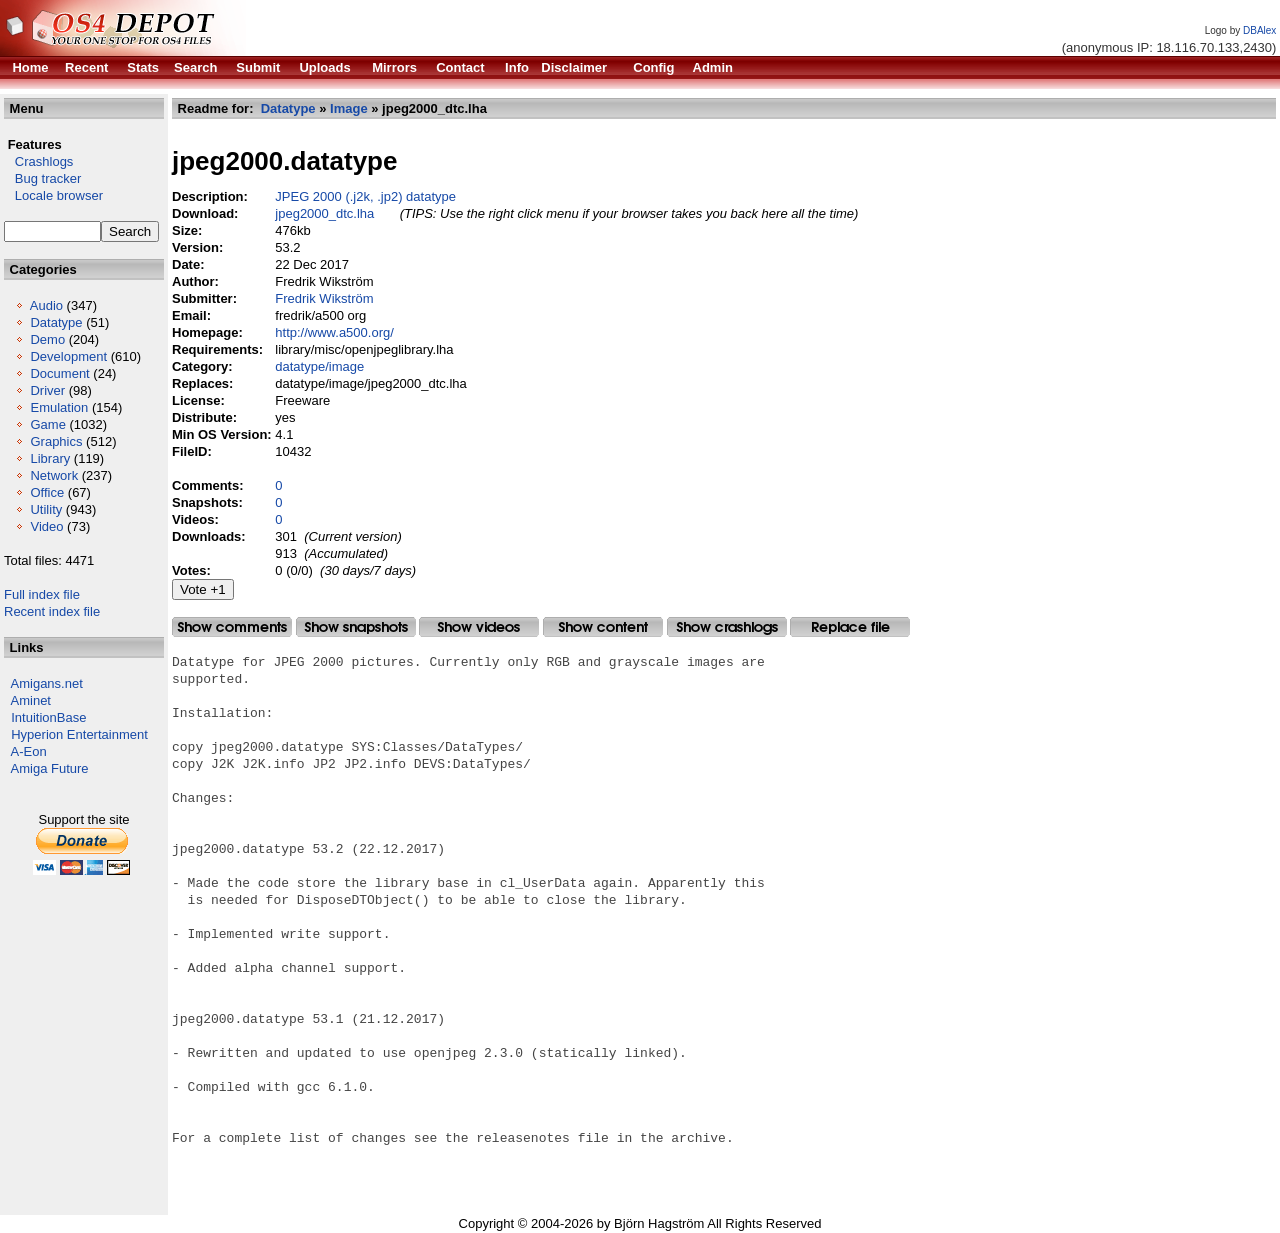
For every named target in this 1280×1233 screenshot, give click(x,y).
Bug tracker (42, 178)
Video (46, 526)
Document (59, 373)
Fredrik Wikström (324, 298)
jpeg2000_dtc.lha (324, 213)
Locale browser (53, 195)
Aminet (31, 700)
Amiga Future (50, 768)
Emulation (59, 407)
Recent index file (52, 611)
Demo (47, 339)
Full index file (42, 594)
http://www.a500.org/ (334, 332)
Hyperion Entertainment (79, 734)
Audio (46, 305)
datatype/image (319, 366)
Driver (47, 390)
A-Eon (29, 751)
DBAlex (1259, 30)
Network (54, 475)
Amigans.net (47, 683)
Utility (46, 509)
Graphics (56, 441)
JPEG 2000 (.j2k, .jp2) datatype (365, 196)
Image (349, 108)
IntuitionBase (48, 717)
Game (47, 424)
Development (68, 356)
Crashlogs (38, 161)
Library (50, 458)
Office (47, 492)
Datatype (56, 322)
